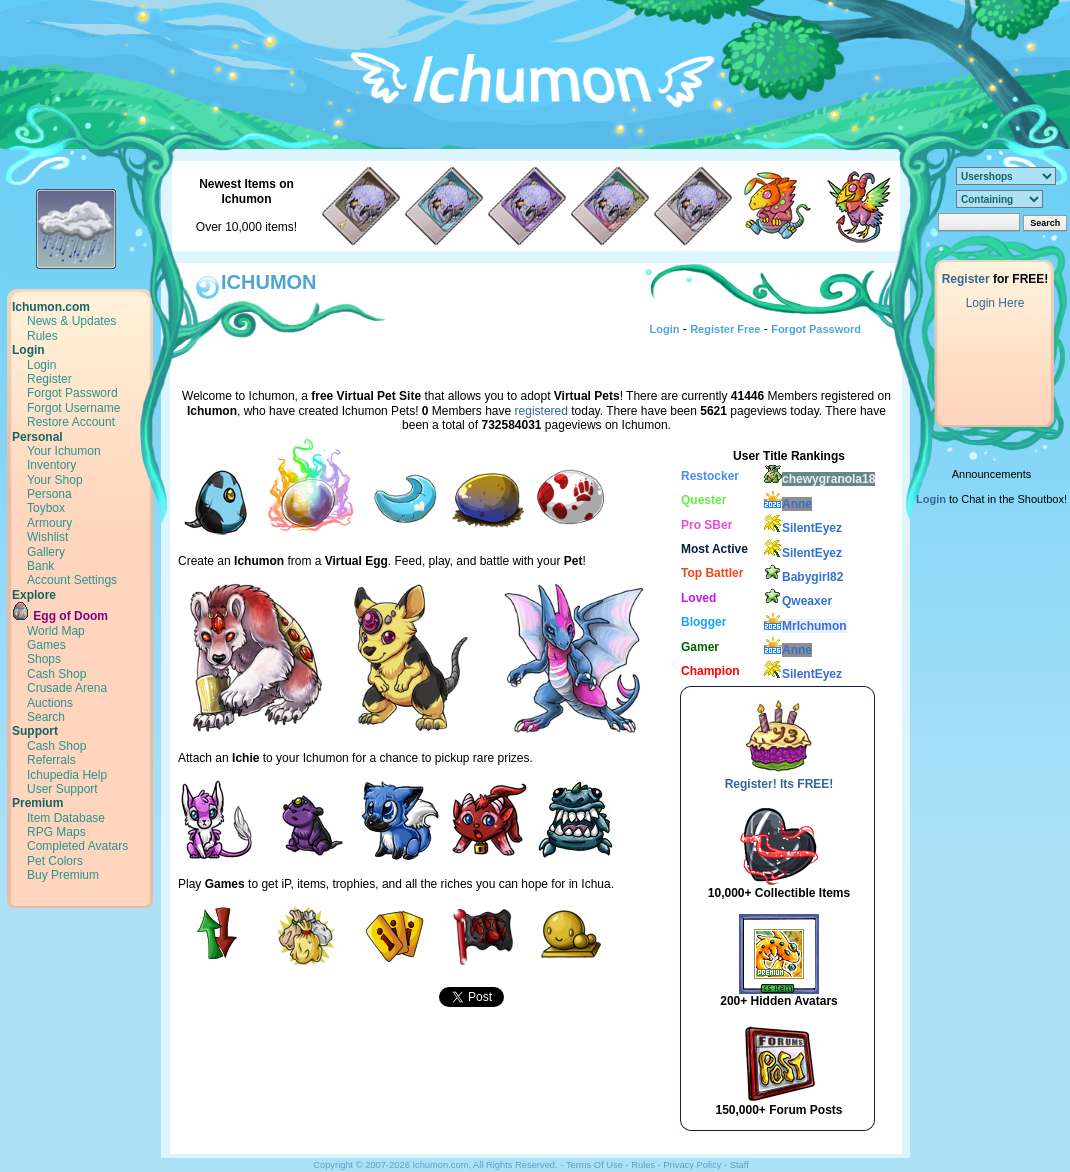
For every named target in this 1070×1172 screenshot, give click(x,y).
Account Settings (72, 580)
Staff (739, 1165)
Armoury (49, 523)
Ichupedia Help (67, 775)
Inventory (51, 465)
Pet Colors (55, 861)
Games (46, 645)
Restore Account (71, 422)
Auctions (50, 703)
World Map (56, 631)
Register (49, 379)
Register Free (725, 329)
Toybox (46, 508)
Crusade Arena (67, 688)
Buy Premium (63, 875)
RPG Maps (56, 832)
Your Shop (55, 480)
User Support (62, 789)
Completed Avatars (77, 846)
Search (46, 717)
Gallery (46, 552)
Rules (42, 336)
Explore (34, 595)
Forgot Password (72, 393)
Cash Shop (56, 674)
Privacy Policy (692, 1165)
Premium (37, 803)
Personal (37, 437)
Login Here (995, 303)
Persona (49, 494)
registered (541, 411)
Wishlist (47, 537)
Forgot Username (73, 408)
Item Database (66, 818)
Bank (40, 566)
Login (28, 350)
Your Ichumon (64, 451)
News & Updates (71, 321)
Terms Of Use (594, 1165)
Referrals (51, 760)
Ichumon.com (51, 307)
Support (35, 731)
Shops (44, 659)
